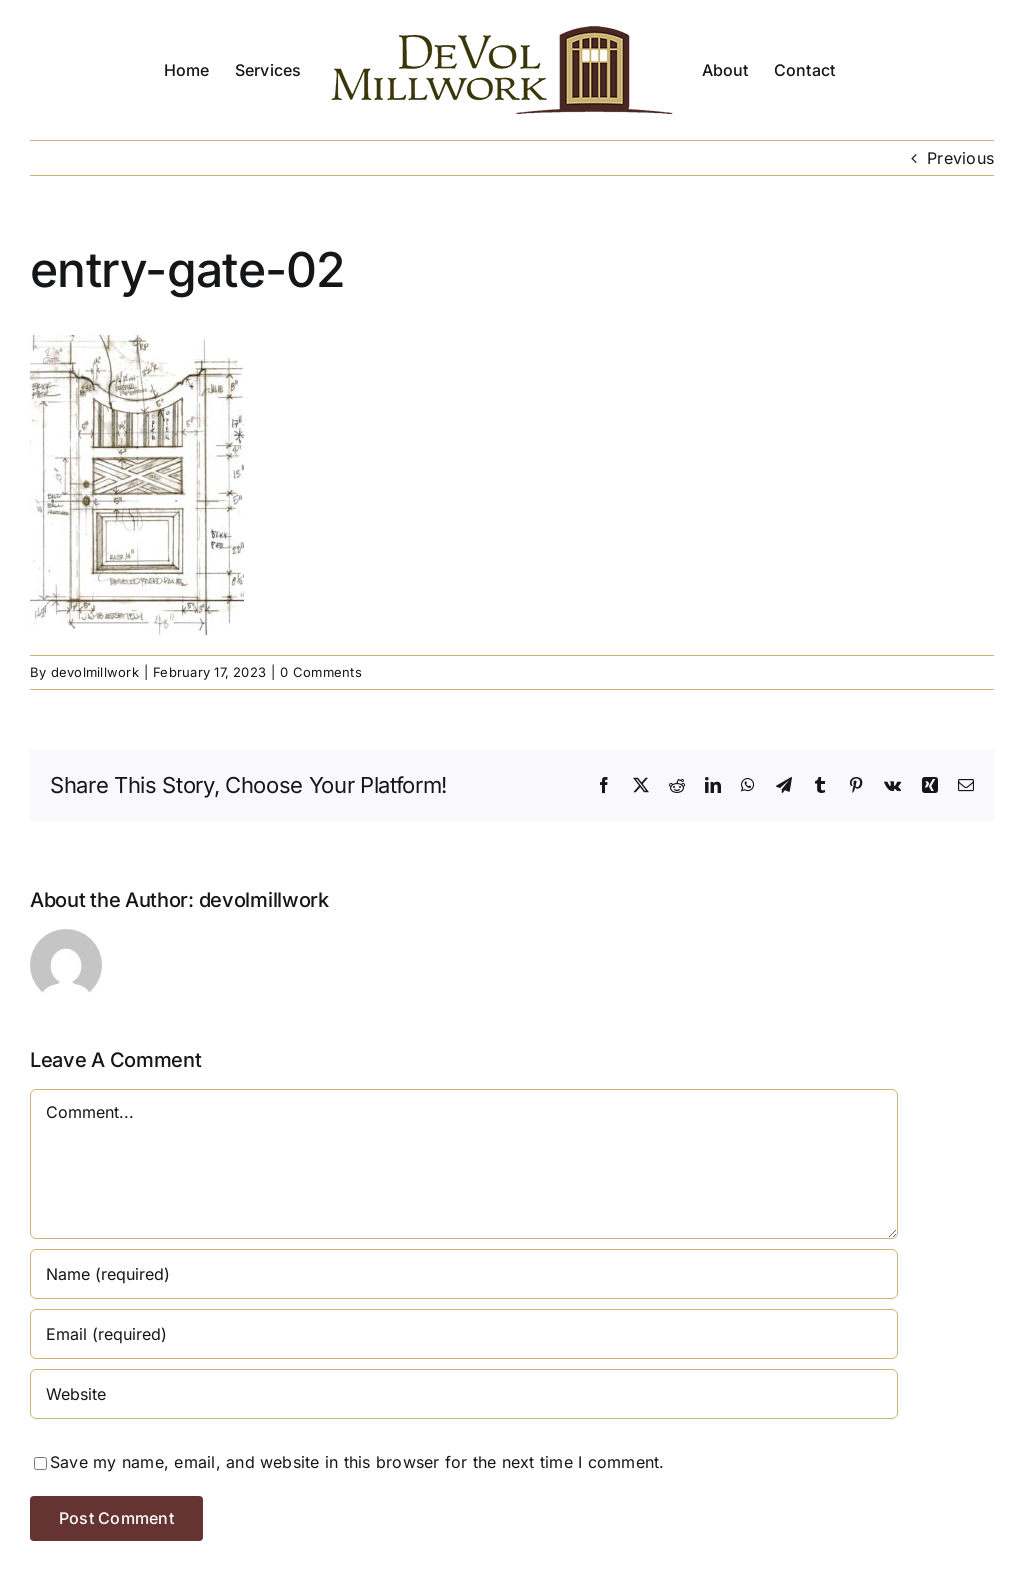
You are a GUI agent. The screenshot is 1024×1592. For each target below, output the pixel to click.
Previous (960, 158)
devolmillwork (95, 672)
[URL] (464, 1394)
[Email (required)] (464, 1334)
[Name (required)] (464, 1274)
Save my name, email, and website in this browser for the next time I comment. (357, 1462)
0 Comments (320, 672)
